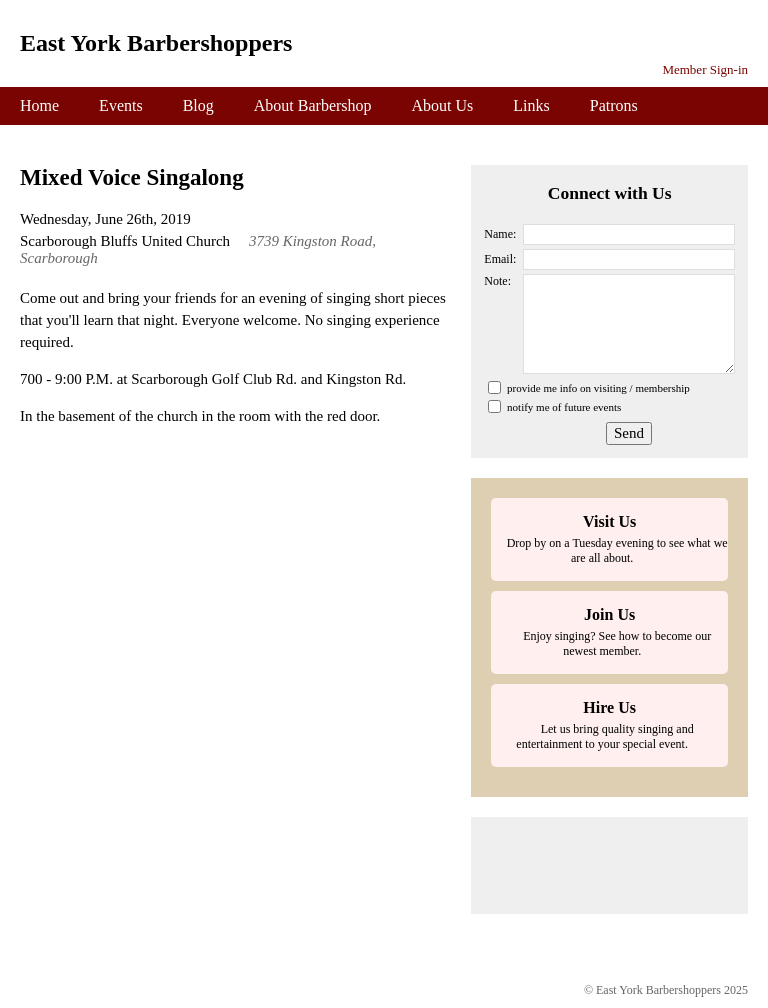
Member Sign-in (705, 69)
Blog (198, 105)
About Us (443, 105)
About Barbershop (313, 105)
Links (531, 105)
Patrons (614, 105)
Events (121, 105)
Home (39, 105)
